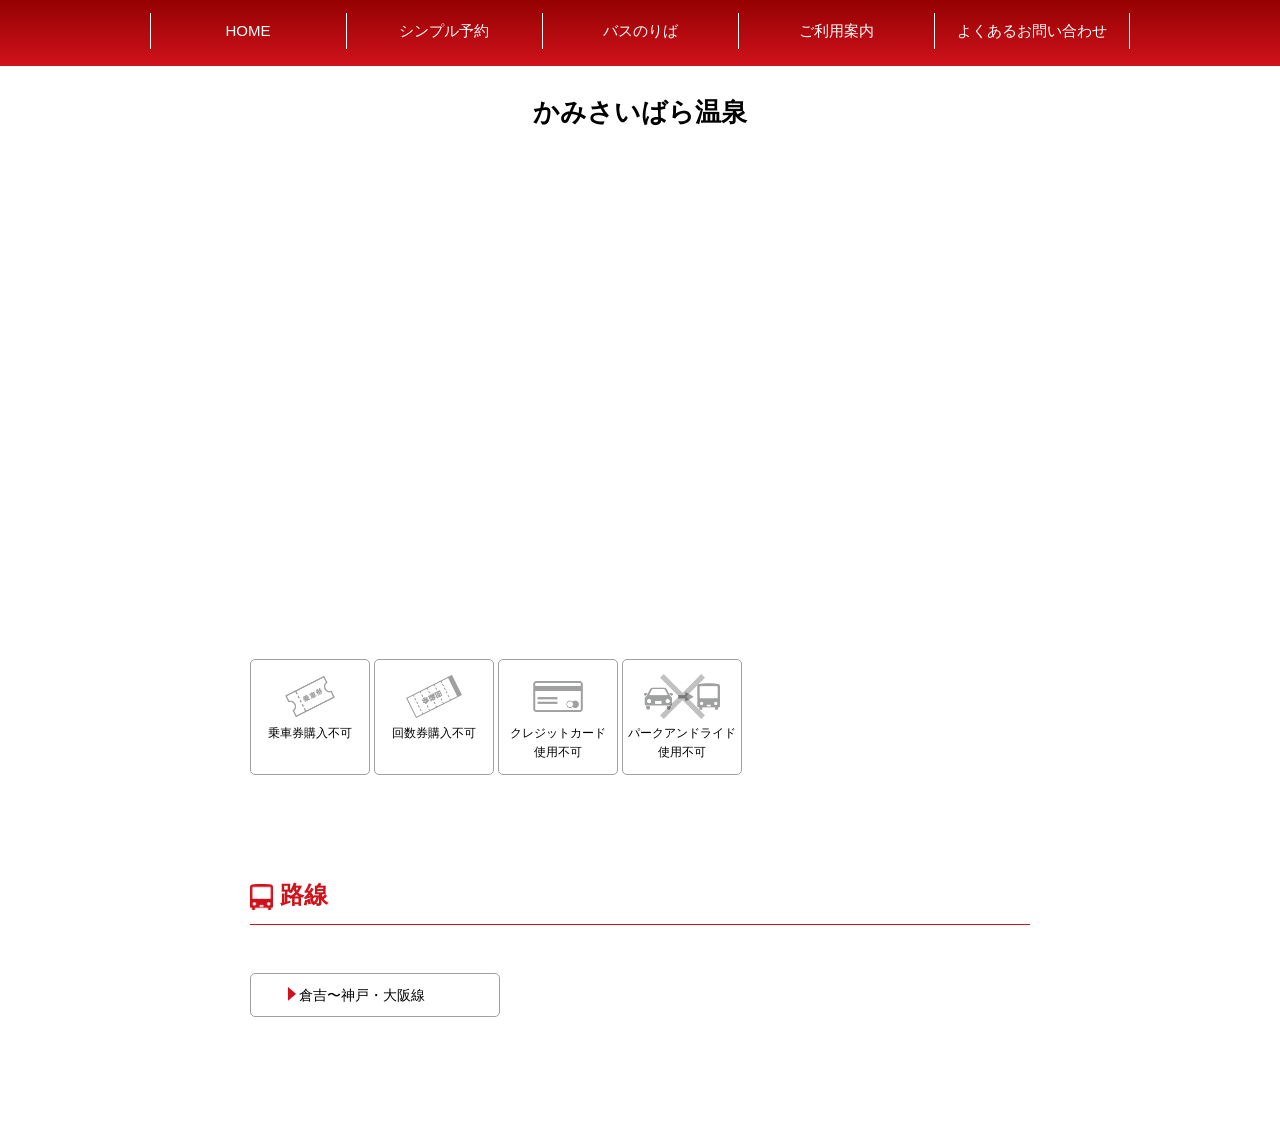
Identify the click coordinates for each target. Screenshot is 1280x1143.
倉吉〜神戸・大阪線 (355, 995)
